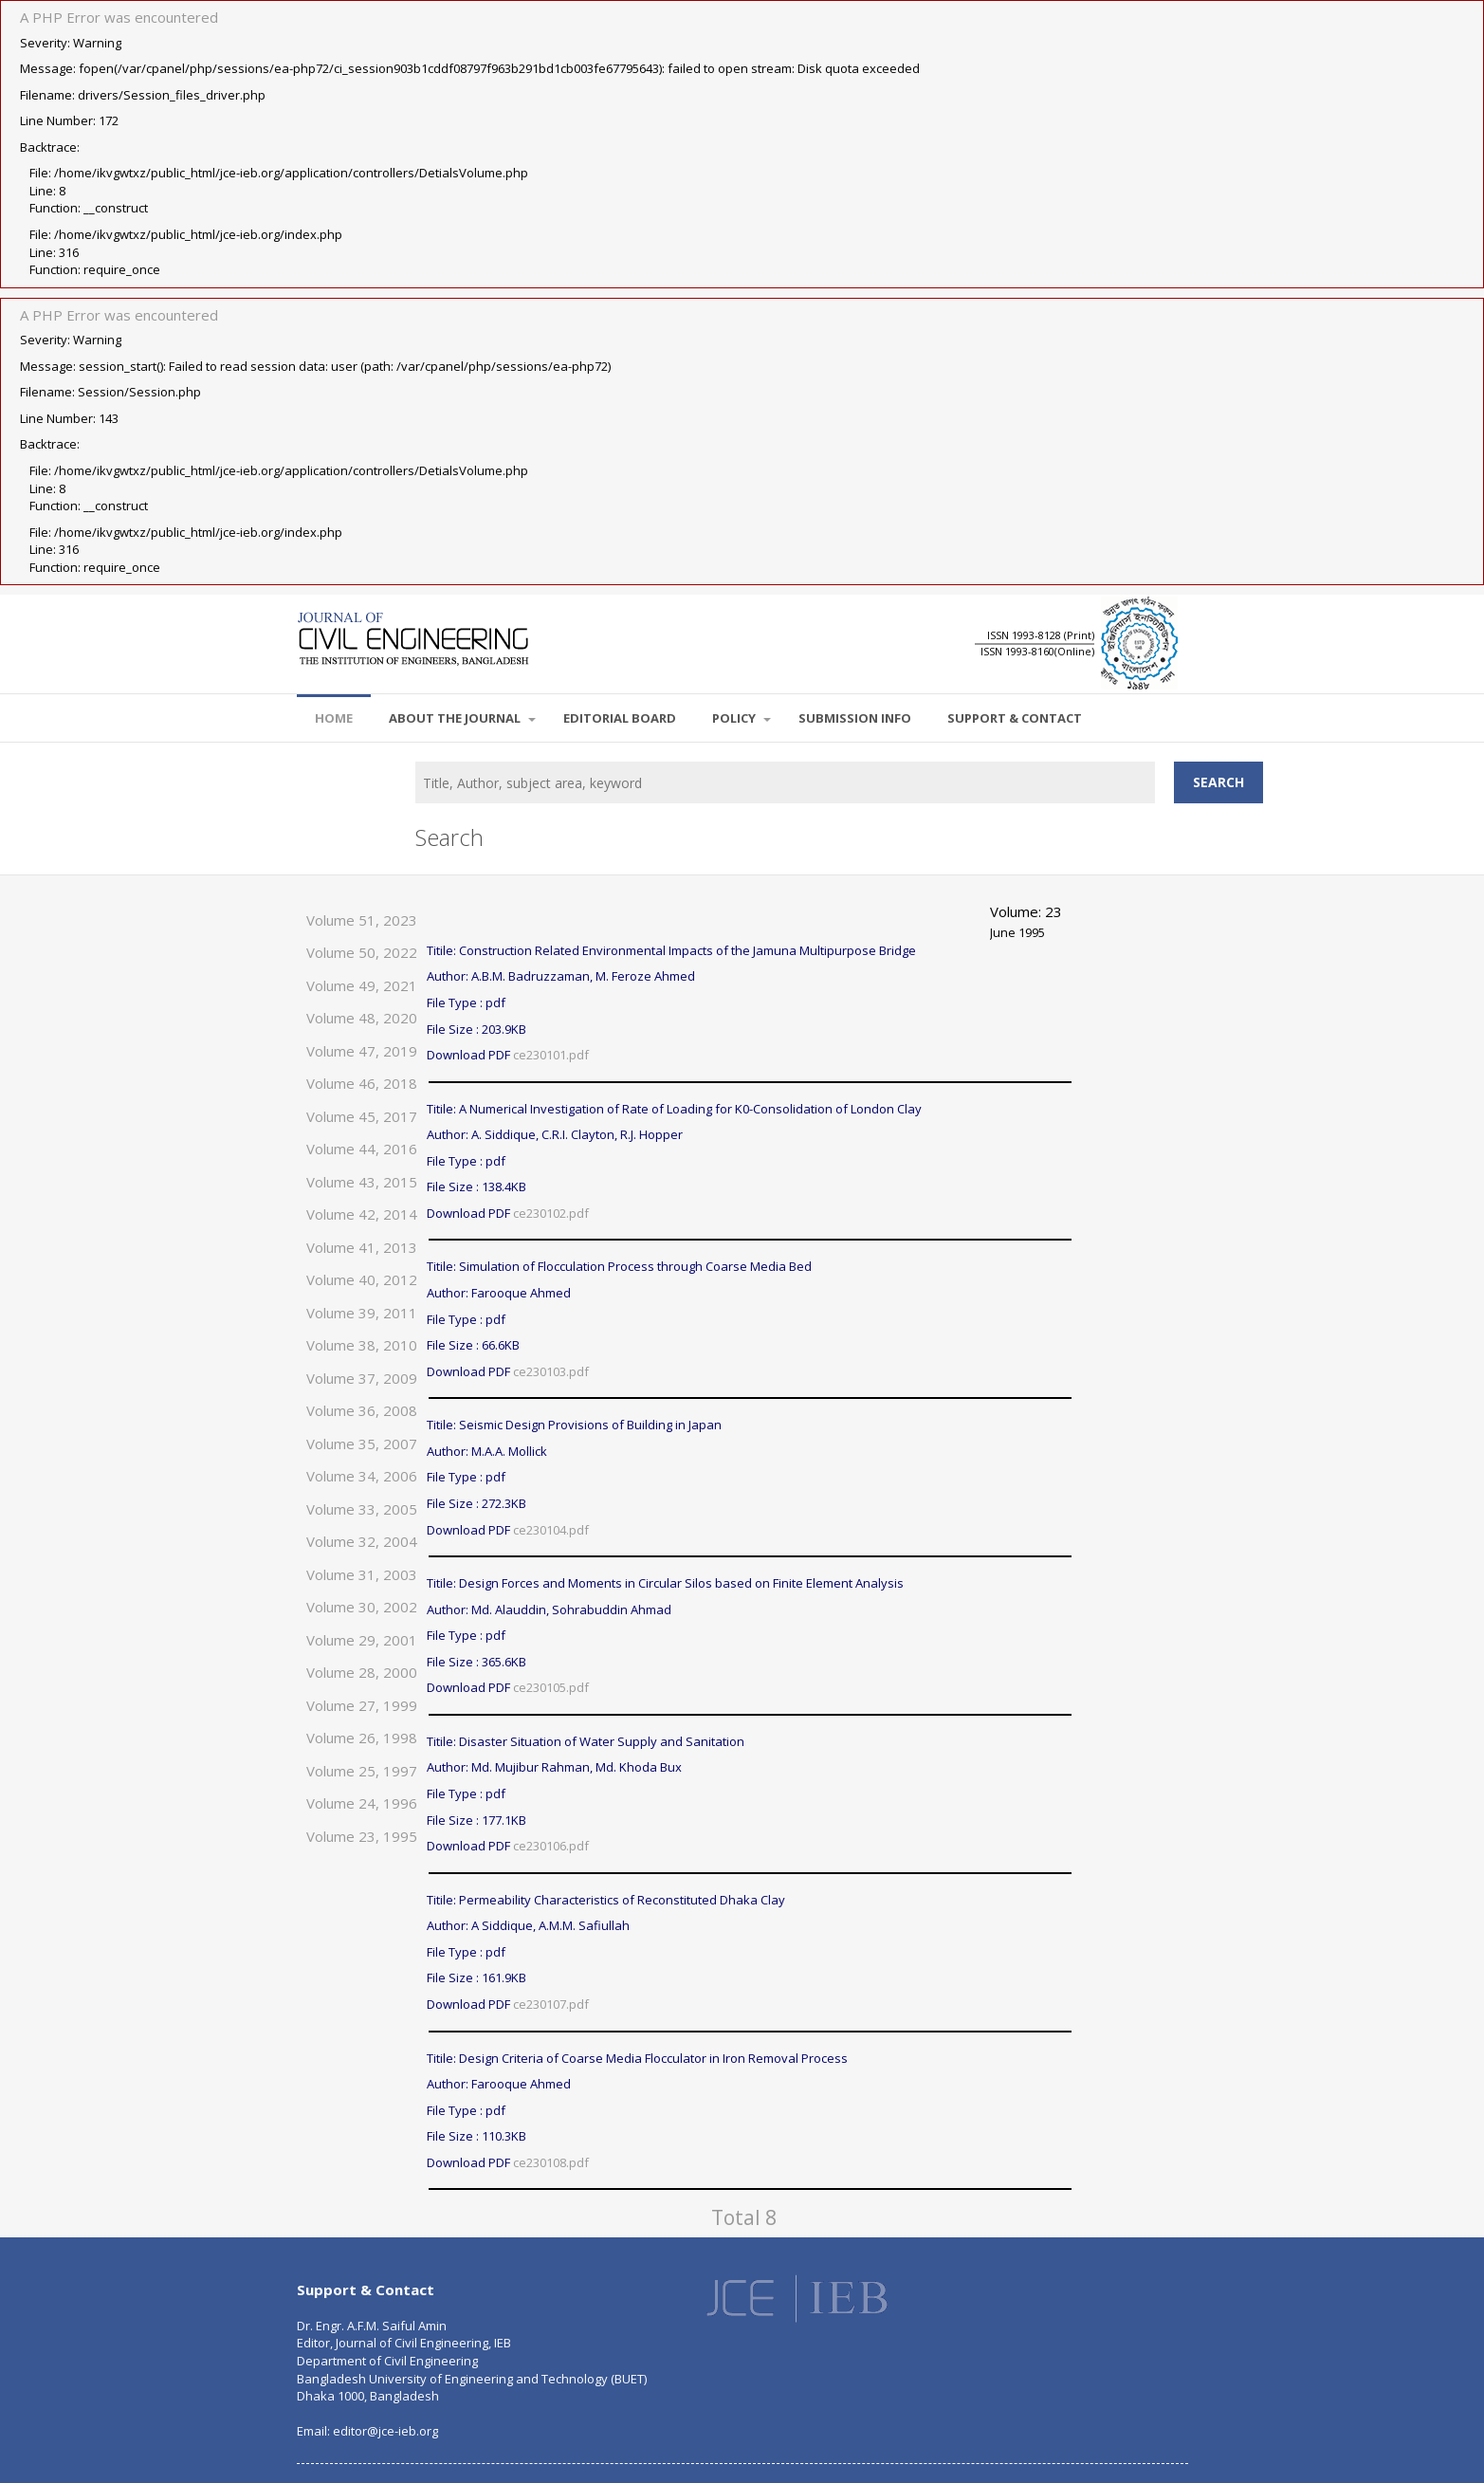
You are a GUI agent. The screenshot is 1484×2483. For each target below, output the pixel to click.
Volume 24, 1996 (361, 1802)
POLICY (741, 718)
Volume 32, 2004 (361, 1541)
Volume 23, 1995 (361, 1836)
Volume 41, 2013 (361, 1247)
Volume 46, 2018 (361, 1083)
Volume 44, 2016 (361, 1148)
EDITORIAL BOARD (619, 718)
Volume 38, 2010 (361, 1344)
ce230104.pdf (551, 1529)
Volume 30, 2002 (361, 1606)
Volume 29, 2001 (361, 1639)
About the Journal (462, 718)
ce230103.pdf (551, 1371)
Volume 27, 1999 (361, 1705)
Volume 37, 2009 (361, 1378)
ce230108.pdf (551, 2162)
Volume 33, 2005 (361, 1508)
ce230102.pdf (551, 1213)
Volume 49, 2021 (361, 985)
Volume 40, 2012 (361, 1279)
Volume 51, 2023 (361, 919)
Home (334, 718)
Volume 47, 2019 (361, 1050)
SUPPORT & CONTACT (1014, 718)
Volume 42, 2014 (361, 1214)
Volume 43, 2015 (361, 1181)
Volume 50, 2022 (361, 952)
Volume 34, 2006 (361, 1475)
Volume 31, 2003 (361, 1574)
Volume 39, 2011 (361, 1312)
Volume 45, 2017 (361, 1116)
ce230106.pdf (551, 1845)
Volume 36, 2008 (361, 1410)
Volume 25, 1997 (361, 1770)
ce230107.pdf (551, 2004)
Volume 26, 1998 (361, 1737)
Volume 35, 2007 (361, 1443)
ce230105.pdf (551, 1687)
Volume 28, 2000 (361, 1672)
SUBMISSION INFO (854, 718)
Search (1218, 782)
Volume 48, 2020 (361, 1017)
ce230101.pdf (551, 1054)
